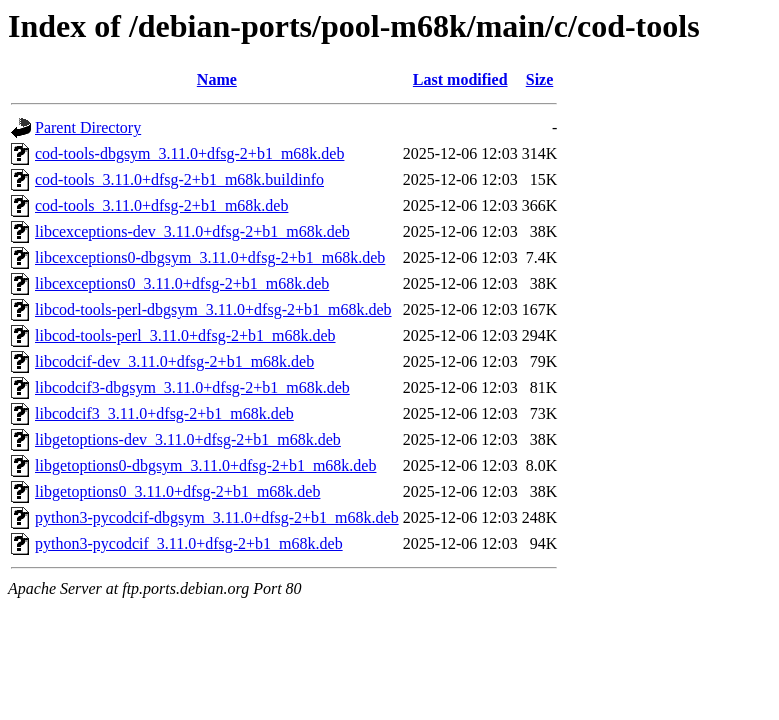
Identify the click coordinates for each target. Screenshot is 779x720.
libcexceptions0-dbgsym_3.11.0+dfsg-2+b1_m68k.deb (210, 257)
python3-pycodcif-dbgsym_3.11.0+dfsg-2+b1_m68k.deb (217, 517)
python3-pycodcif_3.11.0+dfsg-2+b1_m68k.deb (189, 543)
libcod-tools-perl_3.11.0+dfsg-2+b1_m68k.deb (185, 335)
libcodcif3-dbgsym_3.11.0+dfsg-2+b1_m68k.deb (192, 387)
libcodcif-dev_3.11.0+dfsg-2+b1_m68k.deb (174, 361)
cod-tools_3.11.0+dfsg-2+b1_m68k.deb (161, 205)
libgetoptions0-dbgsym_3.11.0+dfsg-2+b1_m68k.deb (205, 465)
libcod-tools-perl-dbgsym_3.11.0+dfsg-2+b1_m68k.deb (213, 309)
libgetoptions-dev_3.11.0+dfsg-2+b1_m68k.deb (188, 439)
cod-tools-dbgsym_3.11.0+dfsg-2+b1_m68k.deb (189, 153)
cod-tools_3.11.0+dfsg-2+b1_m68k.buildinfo (179, 179)
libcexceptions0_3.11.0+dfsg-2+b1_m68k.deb (182, 283)
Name (217, 79)
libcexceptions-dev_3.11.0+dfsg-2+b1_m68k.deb (192, 231)
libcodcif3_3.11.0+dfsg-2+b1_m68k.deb (164, 413)
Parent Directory (88, 127)
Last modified (460, 79)
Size (540, 79)
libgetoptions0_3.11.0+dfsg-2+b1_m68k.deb (177, 491)
